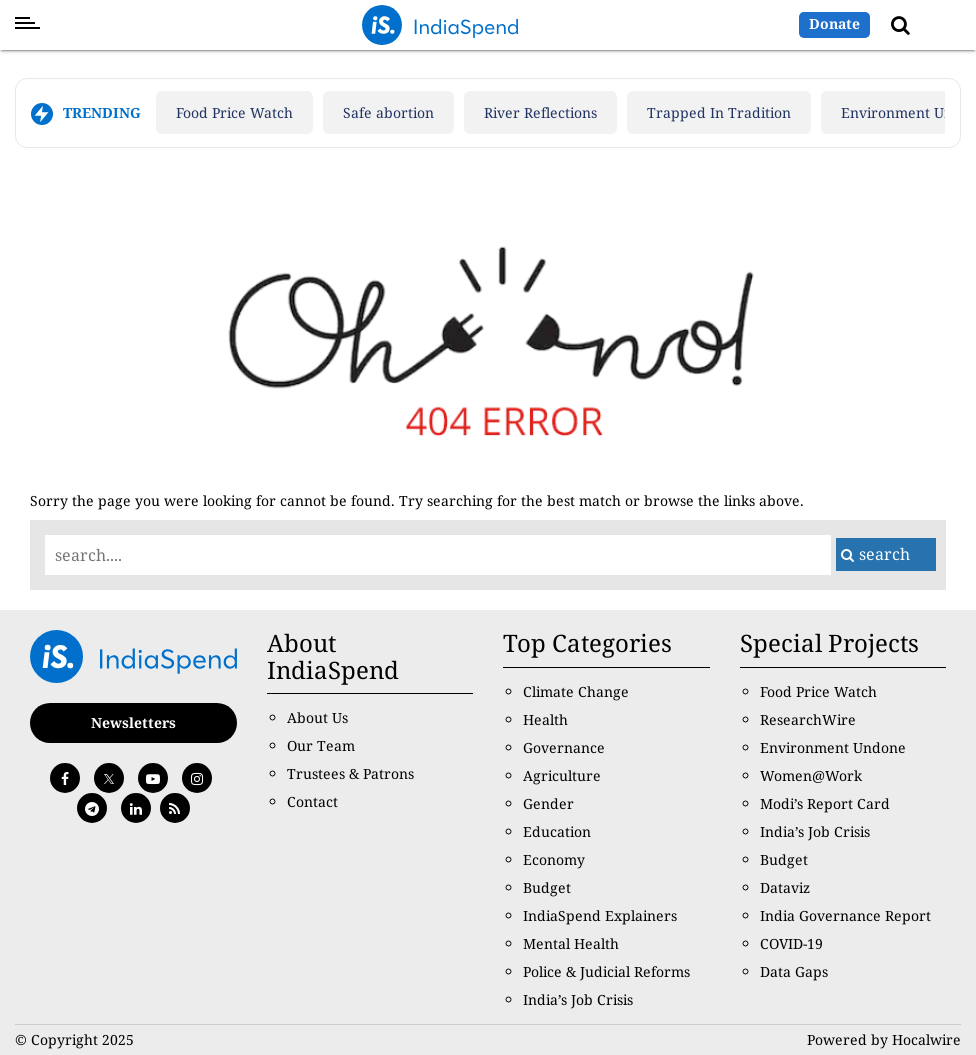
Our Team (321, 745)
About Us (317, 717)
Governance (564, 747)
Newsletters (133, 722)
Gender (548, 803)
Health (545, 719)
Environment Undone (833, 747)
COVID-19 (791, 943)
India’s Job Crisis (578, 999)
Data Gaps (794, 971)
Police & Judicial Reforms (606, 971)
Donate (834, 23)
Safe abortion (388, 112)
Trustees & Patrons (350, 773)
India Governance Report (845, 915)
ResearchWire (808, 719)
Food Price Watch (234, 112)
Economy (554, 859)
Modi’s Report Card (825, 803)
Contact (312, 801)
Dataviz (785, 887)
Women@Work (811, 775)
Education (557, 831)
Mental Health (571, 943)
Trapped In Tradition (719, 112)
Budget (547, 887)
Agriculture (562, 775)
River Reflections (540, 112)
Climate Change (576, 691)
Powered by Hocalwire (884, 1039)
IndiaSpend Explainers (600, 915)
